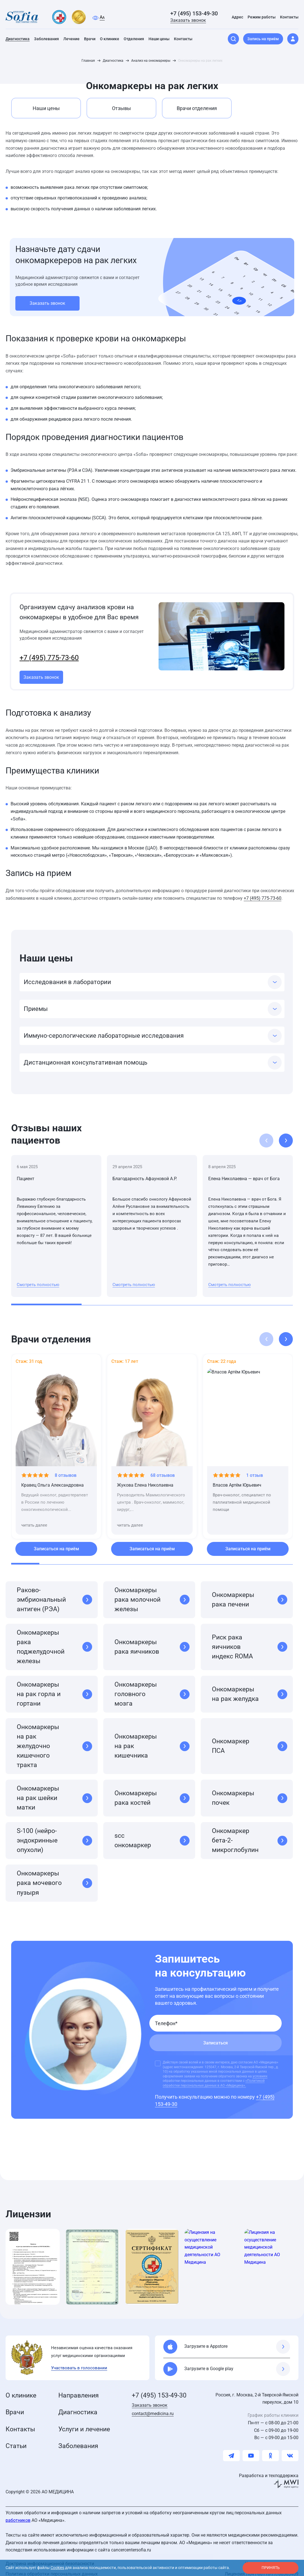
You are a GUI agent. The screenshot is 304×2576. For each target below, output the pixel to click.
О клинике (21, 2388)
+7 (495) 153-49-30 (194, 7)
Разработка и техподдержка (268, 2468)
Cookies (57, 2567)
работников (18, 2512)
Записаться (215, 2035)
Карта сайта (258, 2556)
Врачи (15, 2405)
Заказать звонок (188, 14)
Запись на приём (263, 33)
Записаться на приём (56, 1541)
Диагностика (77, 2405)
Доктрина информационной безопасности (50, 2556)
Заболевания (78, 2438)
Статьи (16, 2438)
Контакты (20, 2421)
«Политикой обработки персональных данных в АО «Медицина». (214, 2076)
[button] (286, 1133)
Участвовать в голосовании (79, 2360)
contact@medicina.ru (153, 2406)
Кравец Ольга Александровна (52, 1477)
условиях (260, 2069)
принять (271, 2567)
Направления (78, 2388)
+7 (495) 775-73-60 (49, 650)
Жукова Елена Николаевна (145, 1477)
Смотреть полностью (38, 1277)
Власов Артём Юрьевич (237, 1477)
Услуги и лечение (84, 2421)
